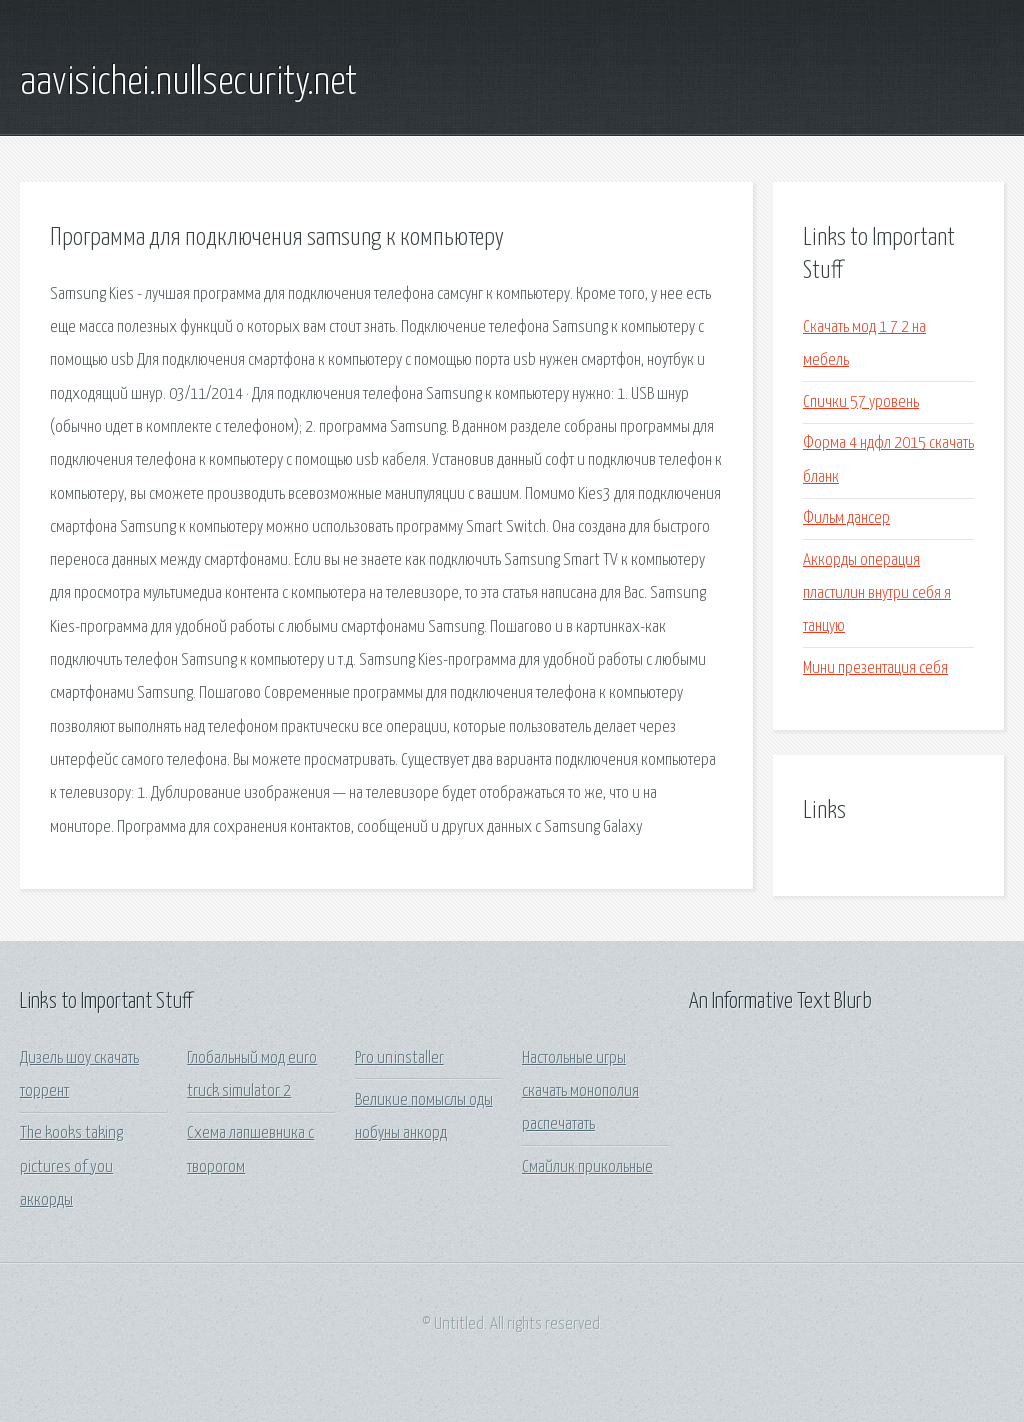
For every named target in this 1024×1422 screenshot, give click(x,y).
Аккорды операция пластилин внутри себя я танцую (877, 594)
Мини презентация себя (875, 668)
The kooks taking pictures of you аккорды (71, 1167)
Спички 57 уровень (861, 402)
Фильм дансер (846, 518)
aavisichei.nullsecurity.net (188, 83)
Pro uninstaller (399, 1058)
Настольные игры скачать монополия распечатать (580, 1092)
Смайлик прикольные (587, 1167)
